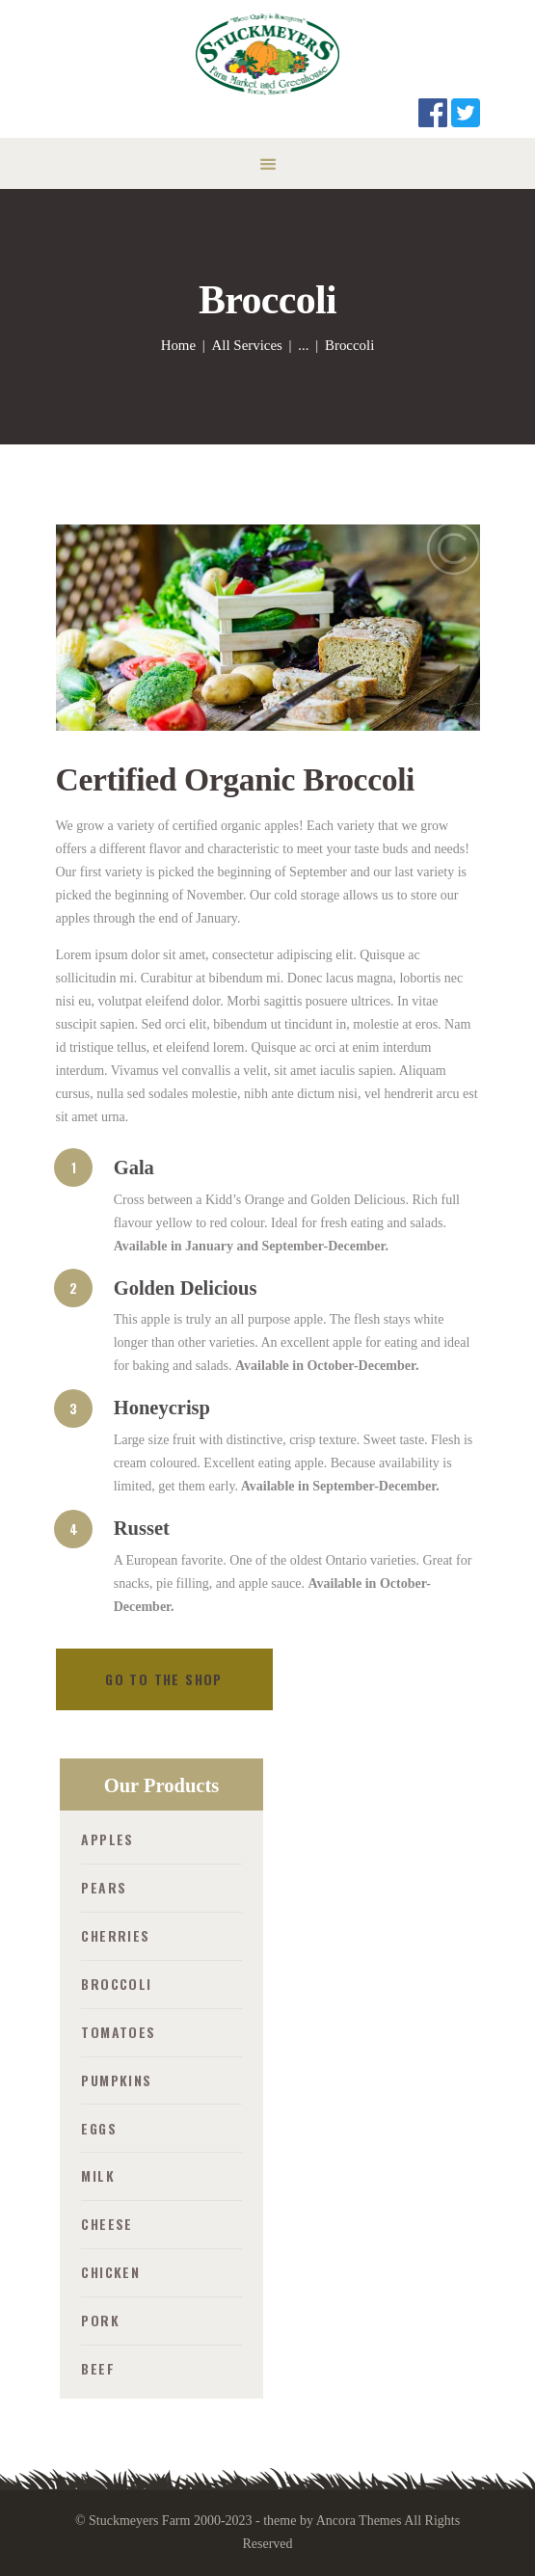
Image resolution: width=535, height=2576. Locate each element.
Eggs (99, 2128)
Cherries (115, 1935)
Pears (103, 1887)
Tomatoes (118, 2032)
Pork (100, 2320)
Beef (98, 2368)
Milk (98, 2175)
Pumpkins (116, 2080)
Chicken (110, 2272)
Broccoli (116, 1983)
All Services (247, 345)
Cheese (106, 2224)
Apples (107, 1839)
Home (178, 345)
